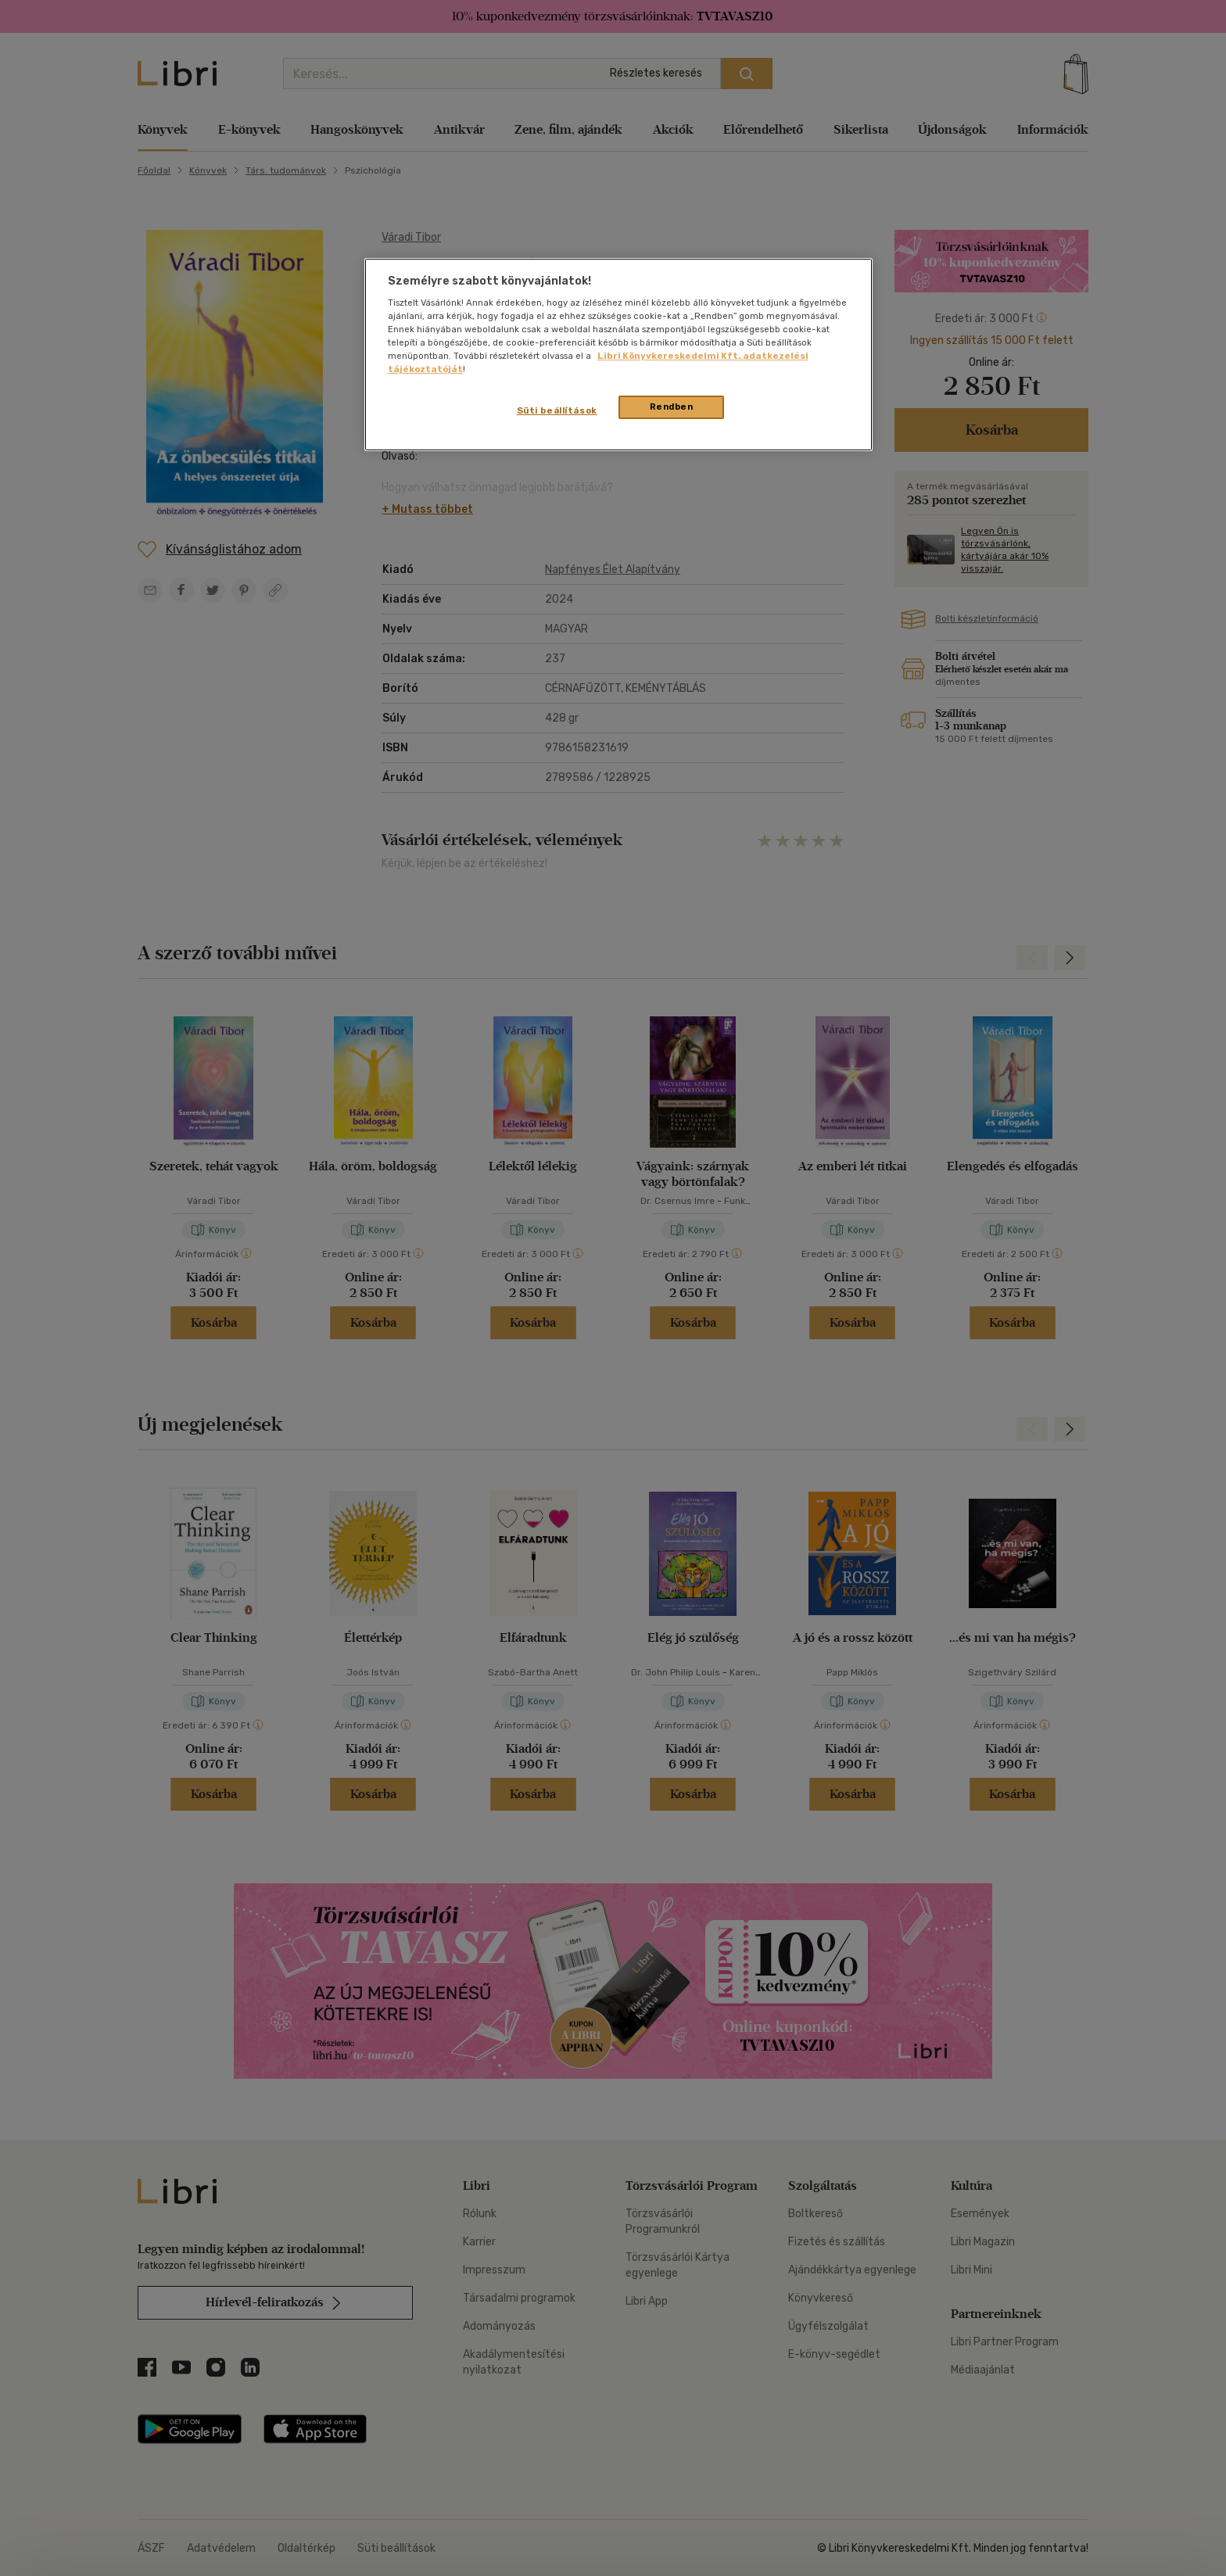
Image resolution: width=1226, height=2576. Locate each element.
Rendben (672, 406)
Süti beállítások (557, 410)
